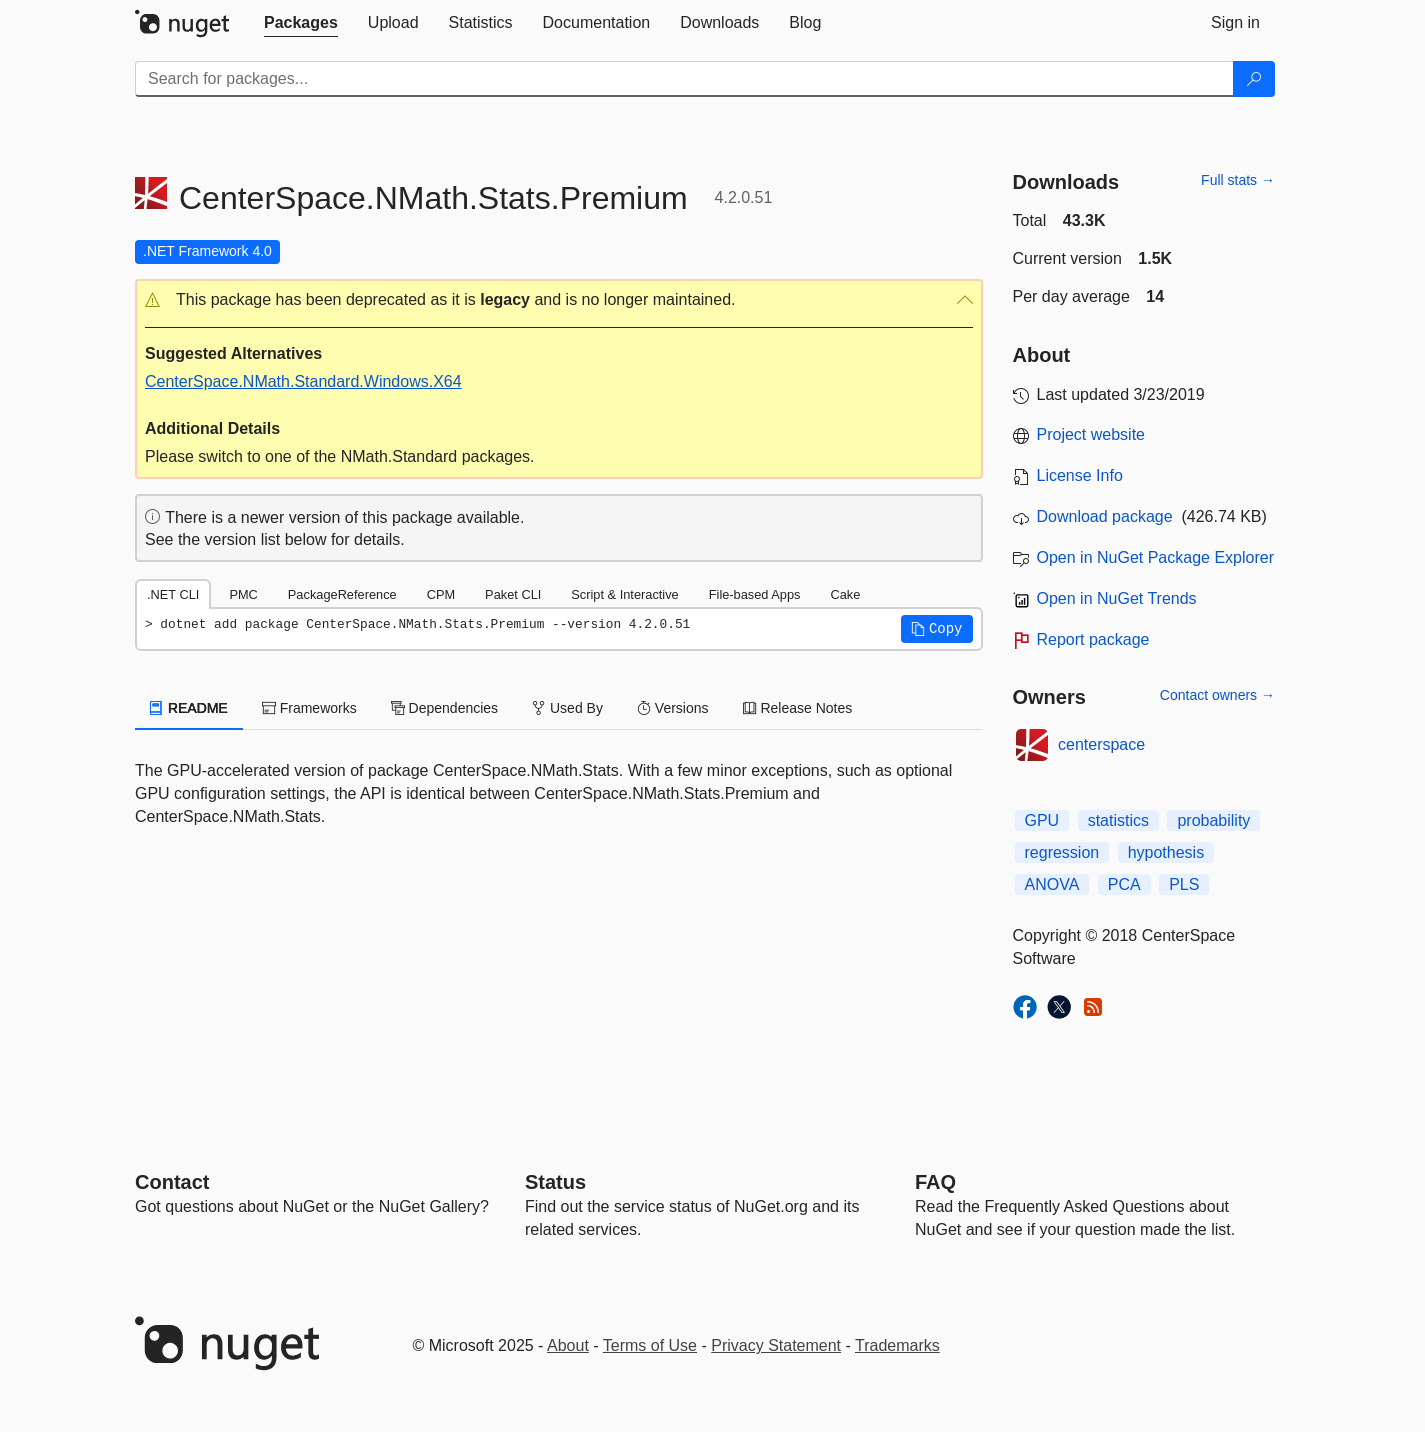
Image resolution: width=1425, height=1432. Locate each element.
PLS (1184, 884)
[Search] (1254, 79)
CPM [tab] (441, 594)
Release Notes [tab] (798, 708)
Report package (1093, 639)
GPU (1042, 820)
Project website (1091, 434)
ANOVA (1052, 884)
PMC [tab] (243, 594)
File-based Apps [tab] (755, 594)
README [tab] (189, 708)
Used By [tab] (567, 708)
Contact (172, 1182)
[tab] (301, 23)
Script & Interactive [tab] (624, 594)
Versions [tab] (673, 708)
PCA (1124, 884)
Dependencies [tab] (444, 708)
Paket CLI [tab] (513, 594)
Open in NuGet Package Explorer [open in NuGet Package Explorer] (1155, 557)
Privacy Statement (776, 1345)
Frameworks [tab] (309, 708)
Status (555, 1182)
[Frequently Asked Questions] (935, 1182)
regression (1062, 852)
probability (1213, 820)
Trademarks (897, 1345)
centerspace (1101, 744)
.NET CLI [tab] (173, 594)
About (568, 1345)
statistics (1118, 820)
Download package (1105, 516)
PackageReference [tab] (342, 594)
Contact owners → (1217, 695)
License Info (1080, 475)
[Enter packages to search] (684, 79)
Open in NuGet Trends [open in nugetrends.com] (1117, 598)
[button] (559, 300)
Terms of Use (650, 1345)
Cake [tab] (845, 594)
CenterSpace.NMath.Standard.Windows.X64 (303, 381)
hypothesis (1166, 852)
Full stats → (1238, 180)
